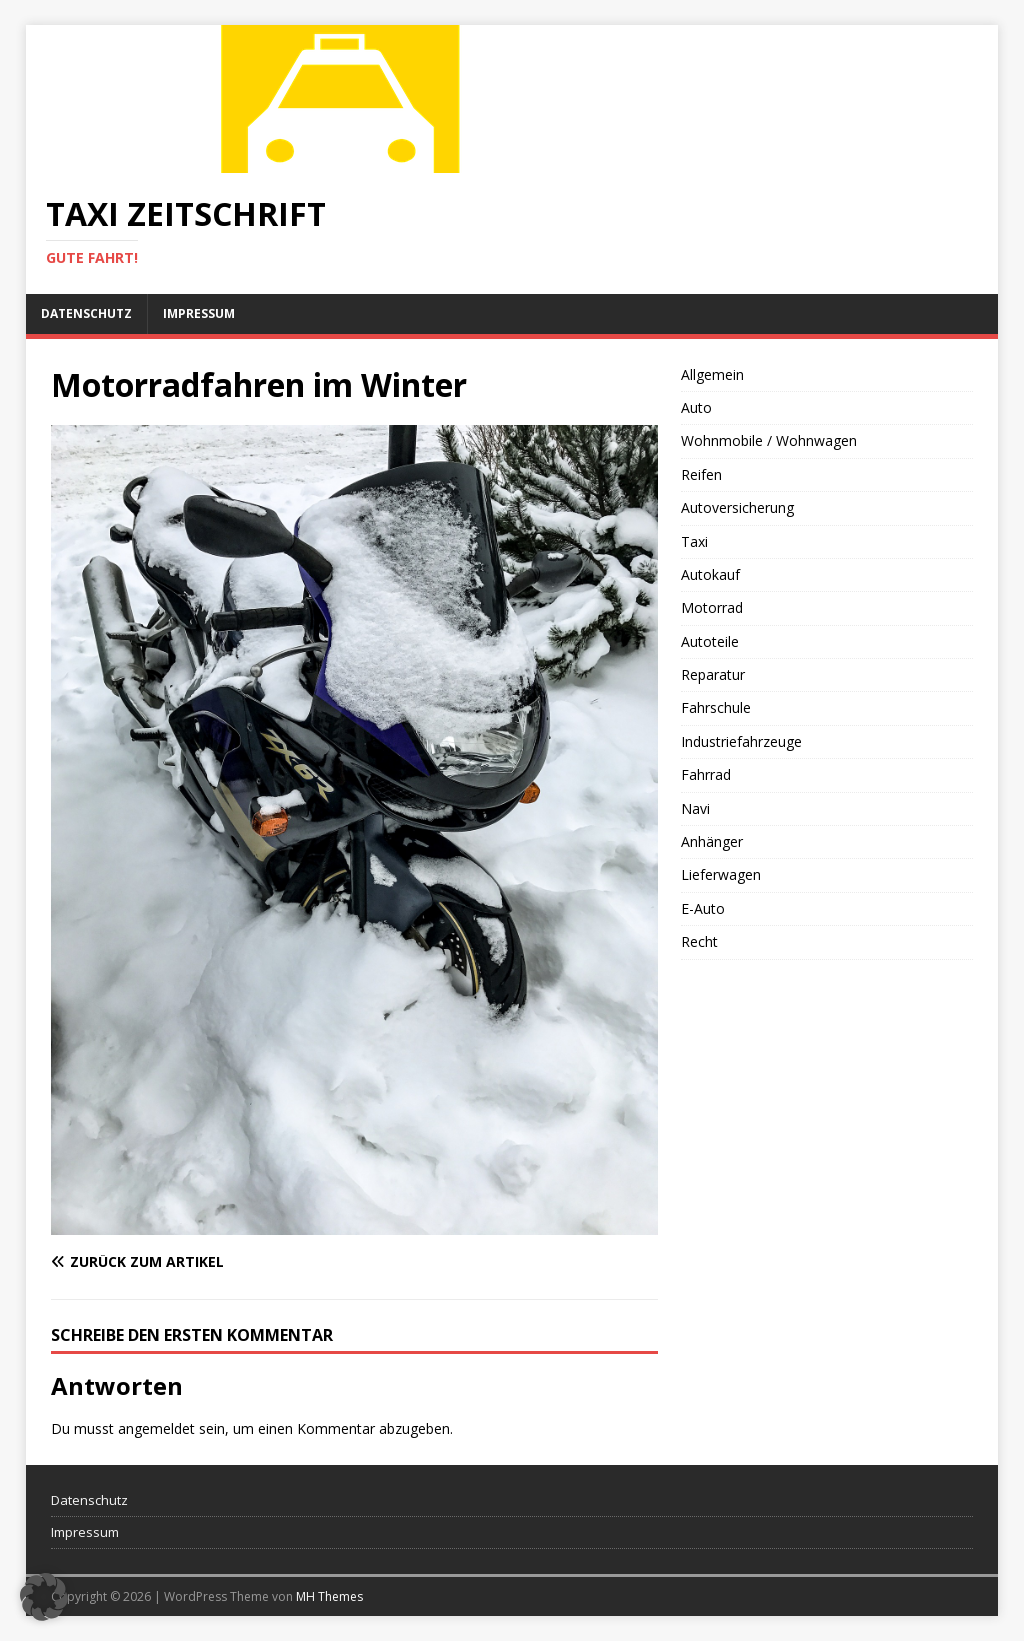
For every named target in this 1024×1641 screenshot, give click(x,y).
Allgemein (712, 374)
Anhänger (712, 841)
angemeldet (156, 1428)
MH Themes (329, 1596)
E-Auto (703, 908)
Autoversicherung (737, 507)
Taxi (694, 541)
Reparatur (713, 674)
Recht (699, 941)
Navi (695, 808)
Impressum (199, 313)
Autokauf (710, 574)
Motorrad (712, 607)
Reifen (701, 474)
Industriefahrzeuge (741, 741)
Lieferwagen (721, 874)
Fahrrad (706, 774)
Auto (696, 407)
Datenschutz (86, 313)
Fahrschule (716, 707)
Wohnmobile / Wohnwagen (769, 440)
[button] (44, 1597)
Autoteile (710, 641)
